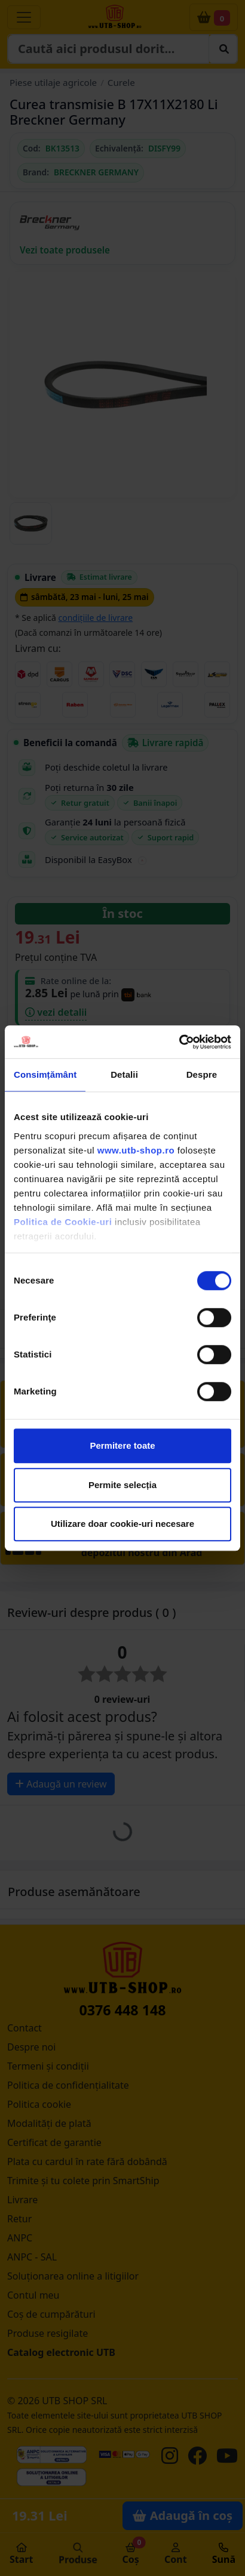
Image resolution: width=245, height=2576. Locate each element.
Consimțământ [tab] (45, 1074)
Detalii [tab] (124, 1074)
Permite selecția (122, 1485)
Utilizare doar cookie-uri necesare (122, 1524)
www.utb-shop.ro (135, 1150)
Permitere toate (122, 1445)
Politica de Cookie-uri (63, 1222)
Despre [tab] (201, 1074)
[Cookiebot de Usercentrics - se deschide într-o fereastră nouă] (179, 1042)
